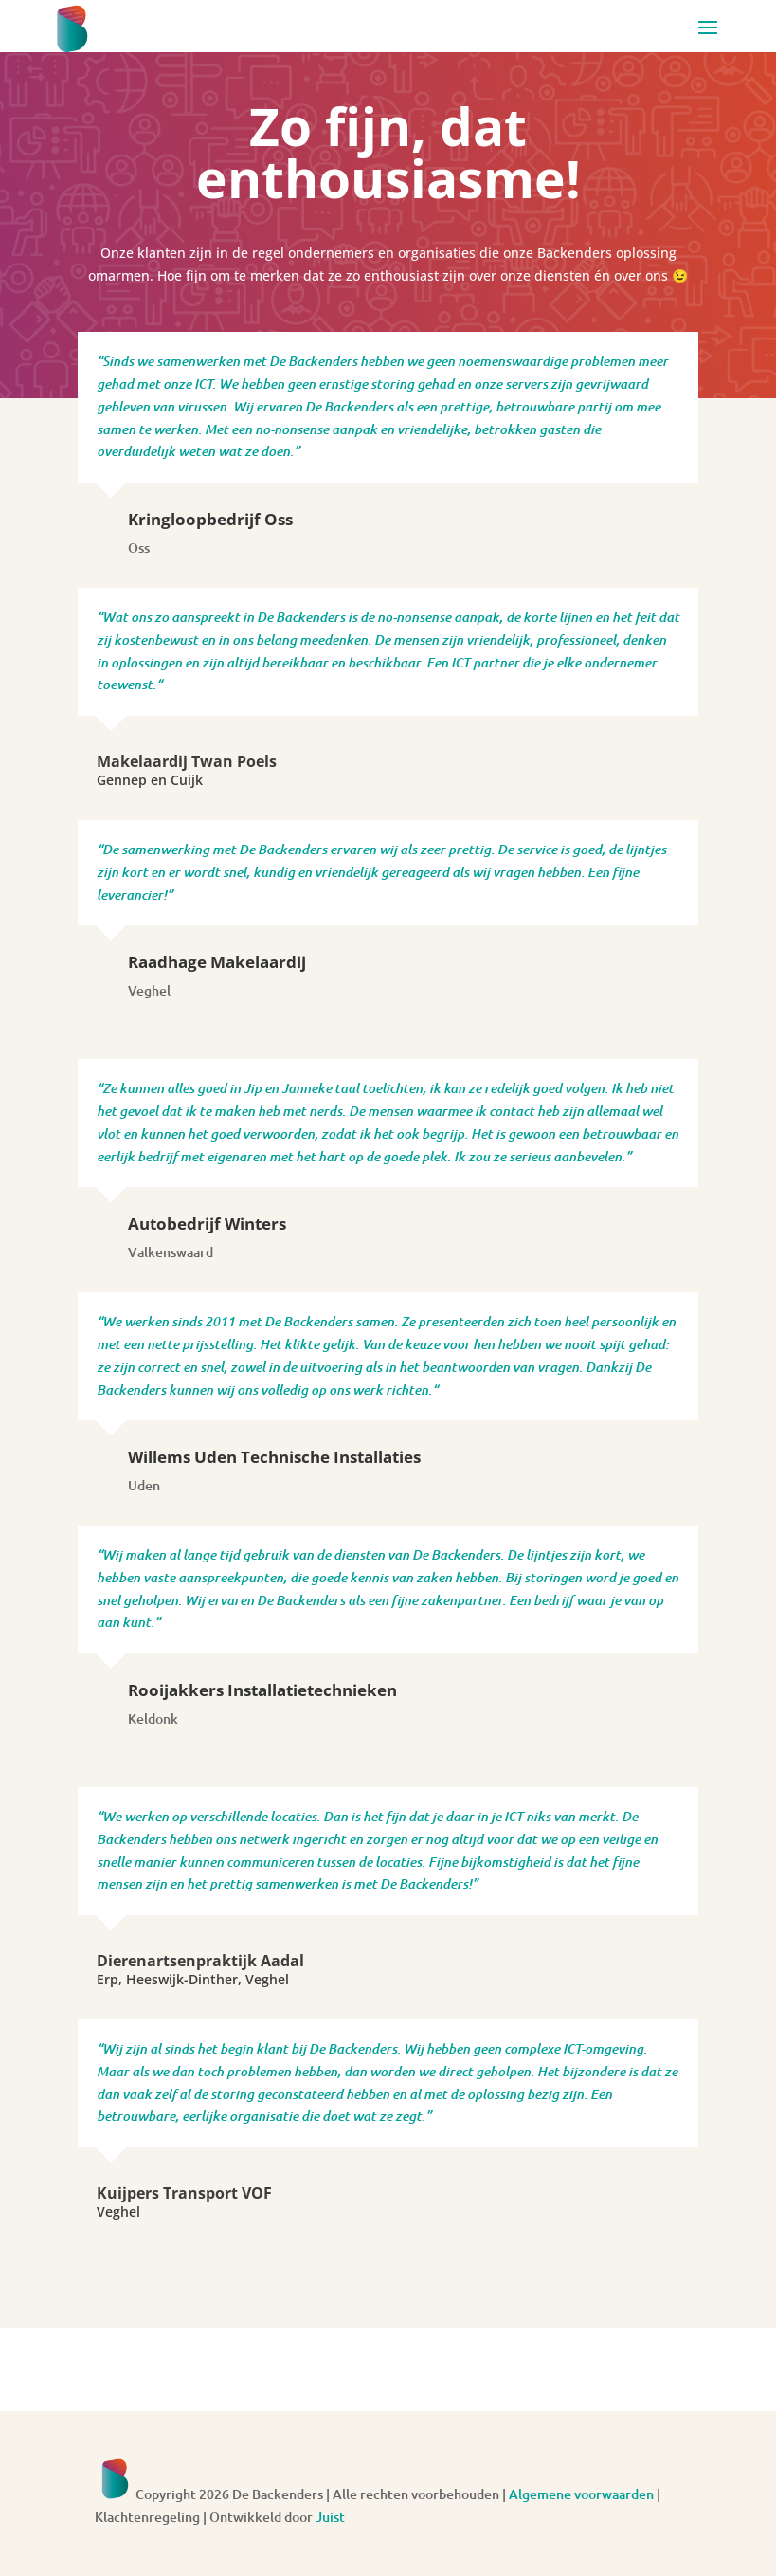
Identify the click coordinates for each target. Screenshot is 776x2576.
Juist (330, 2517)
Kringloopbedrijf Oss (210, 519)
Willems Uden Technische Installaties (274, 1457)
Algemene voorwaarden (581, 2494)
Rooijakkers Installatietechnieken (262, 1690)
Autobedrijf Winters (207, 1223)
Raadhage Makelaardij (217, 962)
